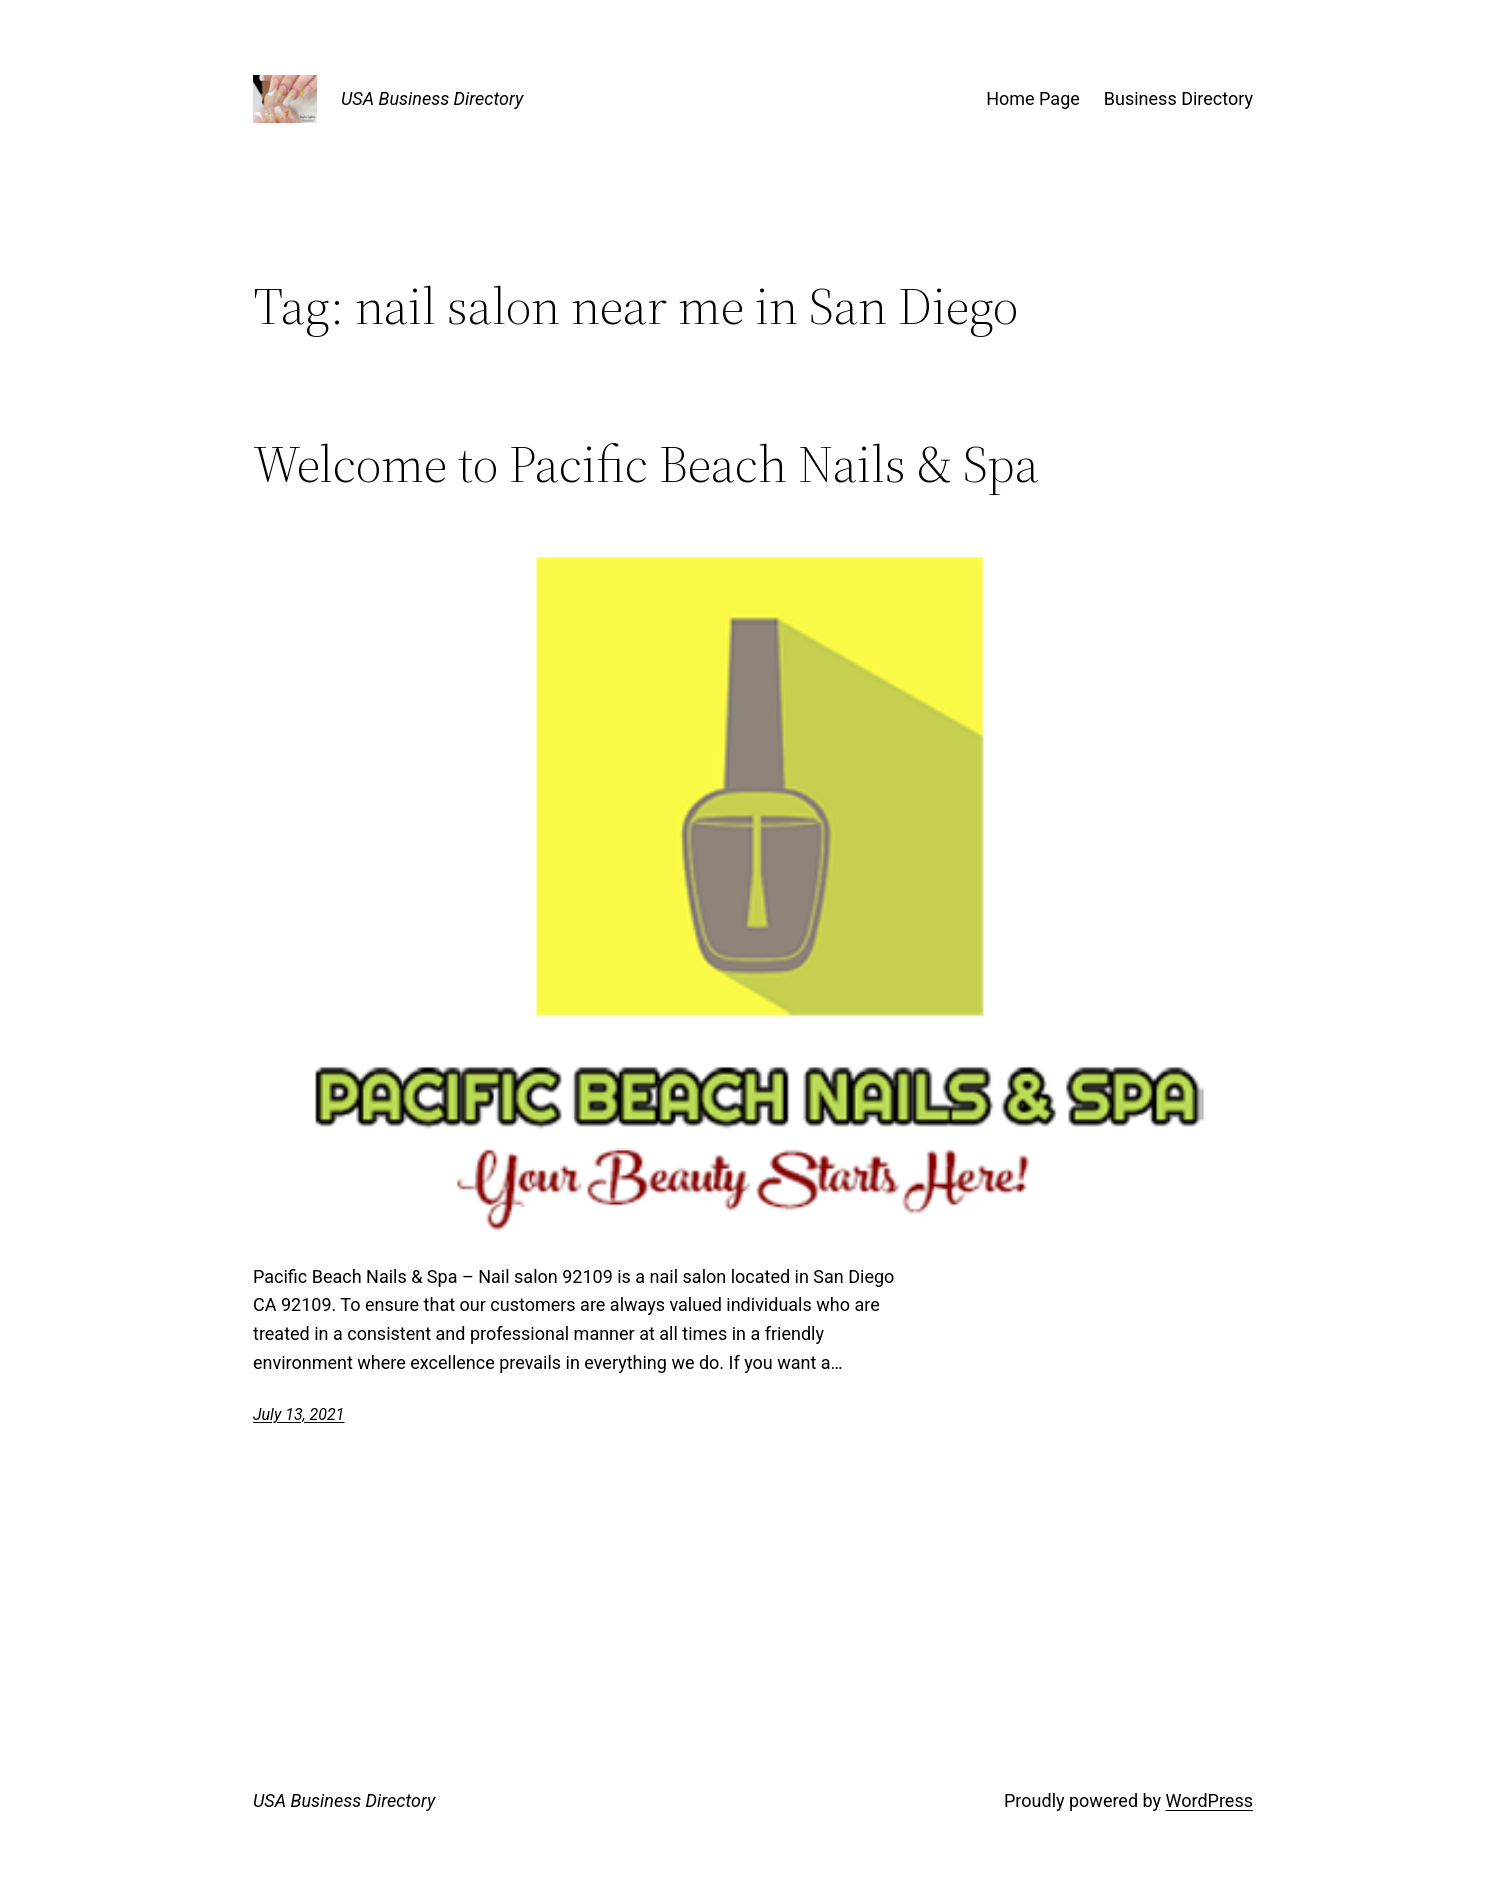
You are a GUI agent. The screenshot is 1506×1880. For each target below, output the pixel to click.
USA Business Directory (432, 98)
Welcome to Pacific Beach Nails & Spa (646, 464)
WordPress (1209, 1800)
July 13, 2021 (298, 1414)
